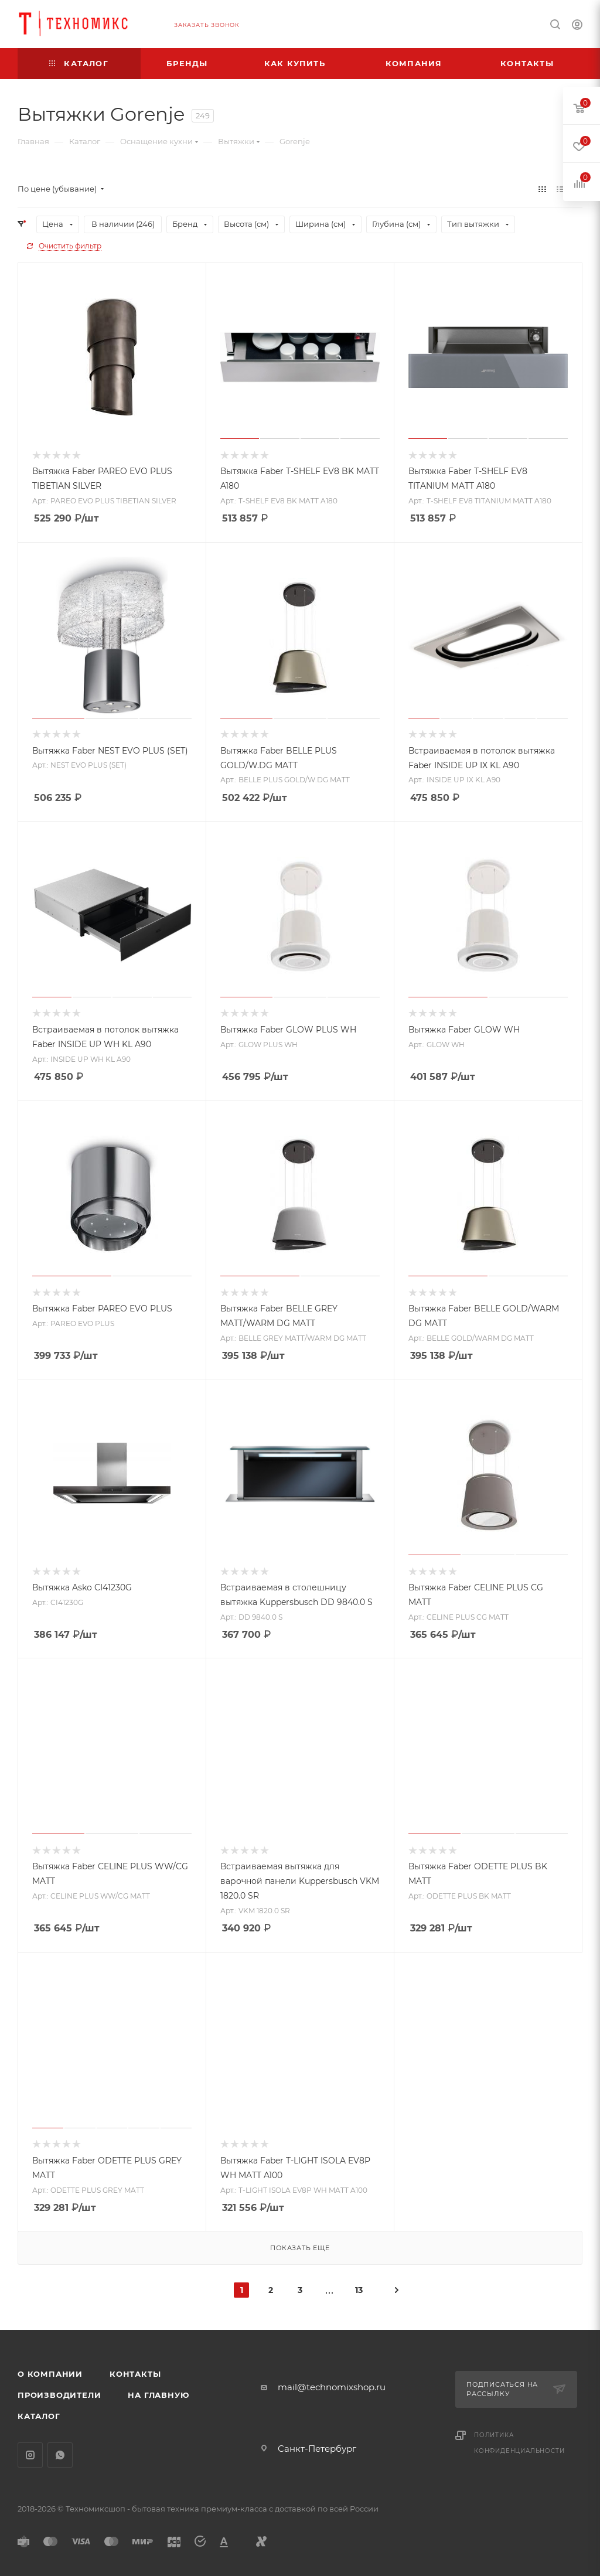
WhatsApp (60, 2455)
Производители (59, 2395)
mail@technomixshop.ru (332, 2387)
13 (359, 2290)
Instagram (30, 2455)
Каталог (39, 2416)
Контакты (135, 2374)
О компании (50, 2374)
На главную (158, 2395)
